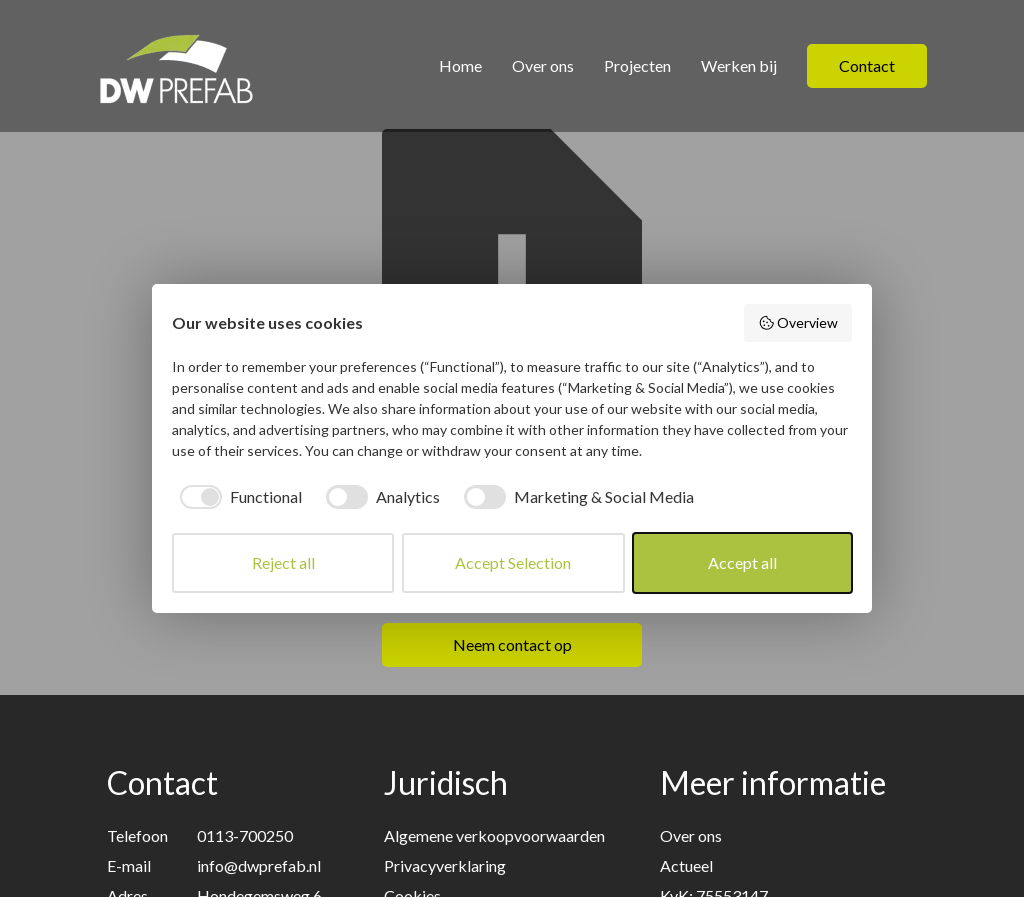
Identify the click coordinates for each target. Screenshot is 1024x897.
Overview (798, 323)
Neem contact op (512, 644)
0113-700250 (245, 835)
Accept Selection (513, 562)
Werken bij (739, 65)
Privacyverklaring (445, 865)
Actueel (686, 865)
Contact (867, 65)
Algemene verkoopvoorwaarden (494, 835)
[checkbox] (237, 497)
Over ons (543, 65)
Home (460, 65)
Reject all (283, 562)
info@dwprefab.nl (259, 865)
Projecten (637, 65)
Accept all (742, 562)
